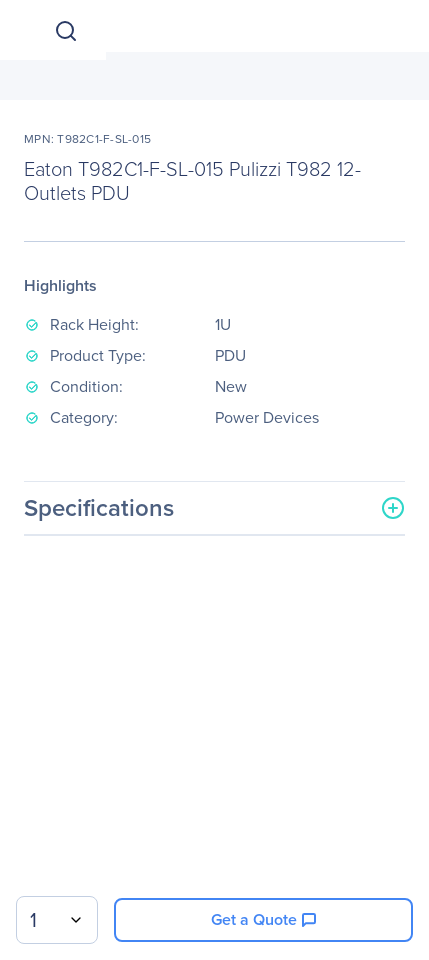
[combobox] (57, 920)
